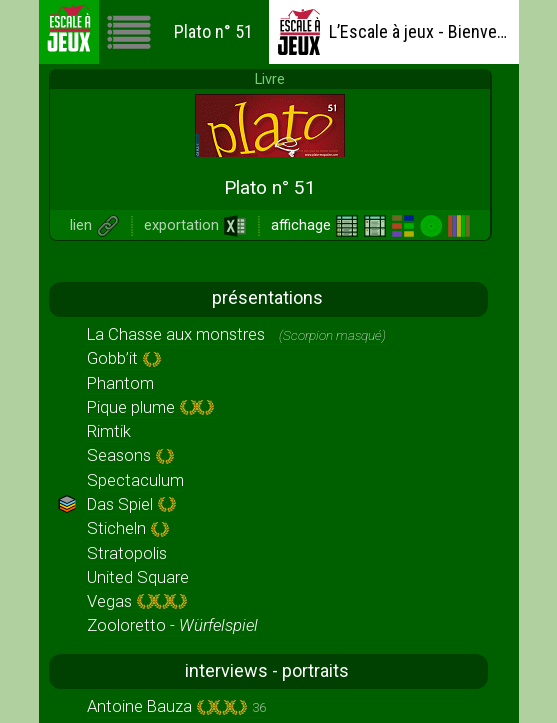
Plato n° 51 (179, 32)
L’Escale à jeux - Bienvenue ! (393, 32)
